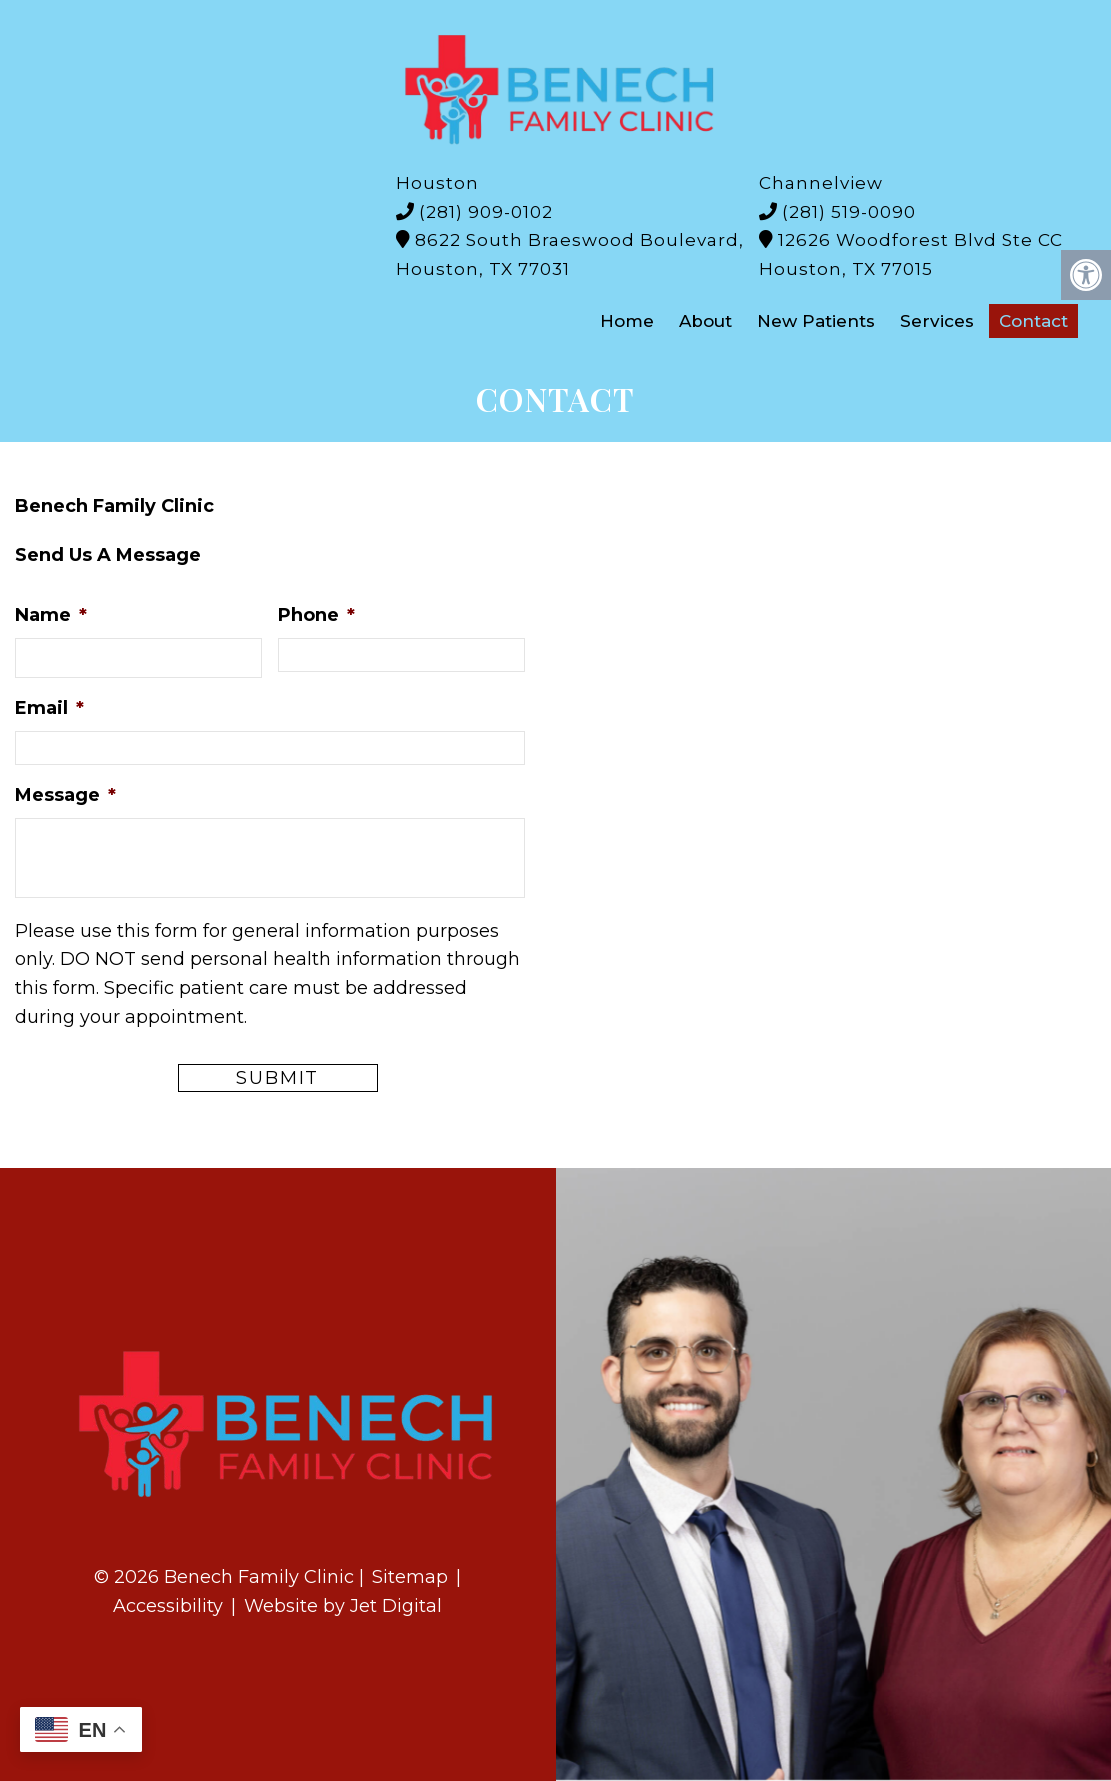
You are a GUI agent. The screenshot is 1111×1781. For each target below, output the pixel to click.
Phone (316, 615)
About (705, 321)
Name (51, 615)
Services (937, 321)
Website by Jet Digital (343, 1606)
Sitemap (410, 1577)
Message (65, 795)
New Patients (816, 321)
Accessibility (168, 1606)
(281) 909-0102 (486, 212)
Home (627, 321)
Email (49, 708)
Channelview (821, 183)
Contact (1033, 321)
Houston (437, 183)
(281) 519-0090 (849, 212)
